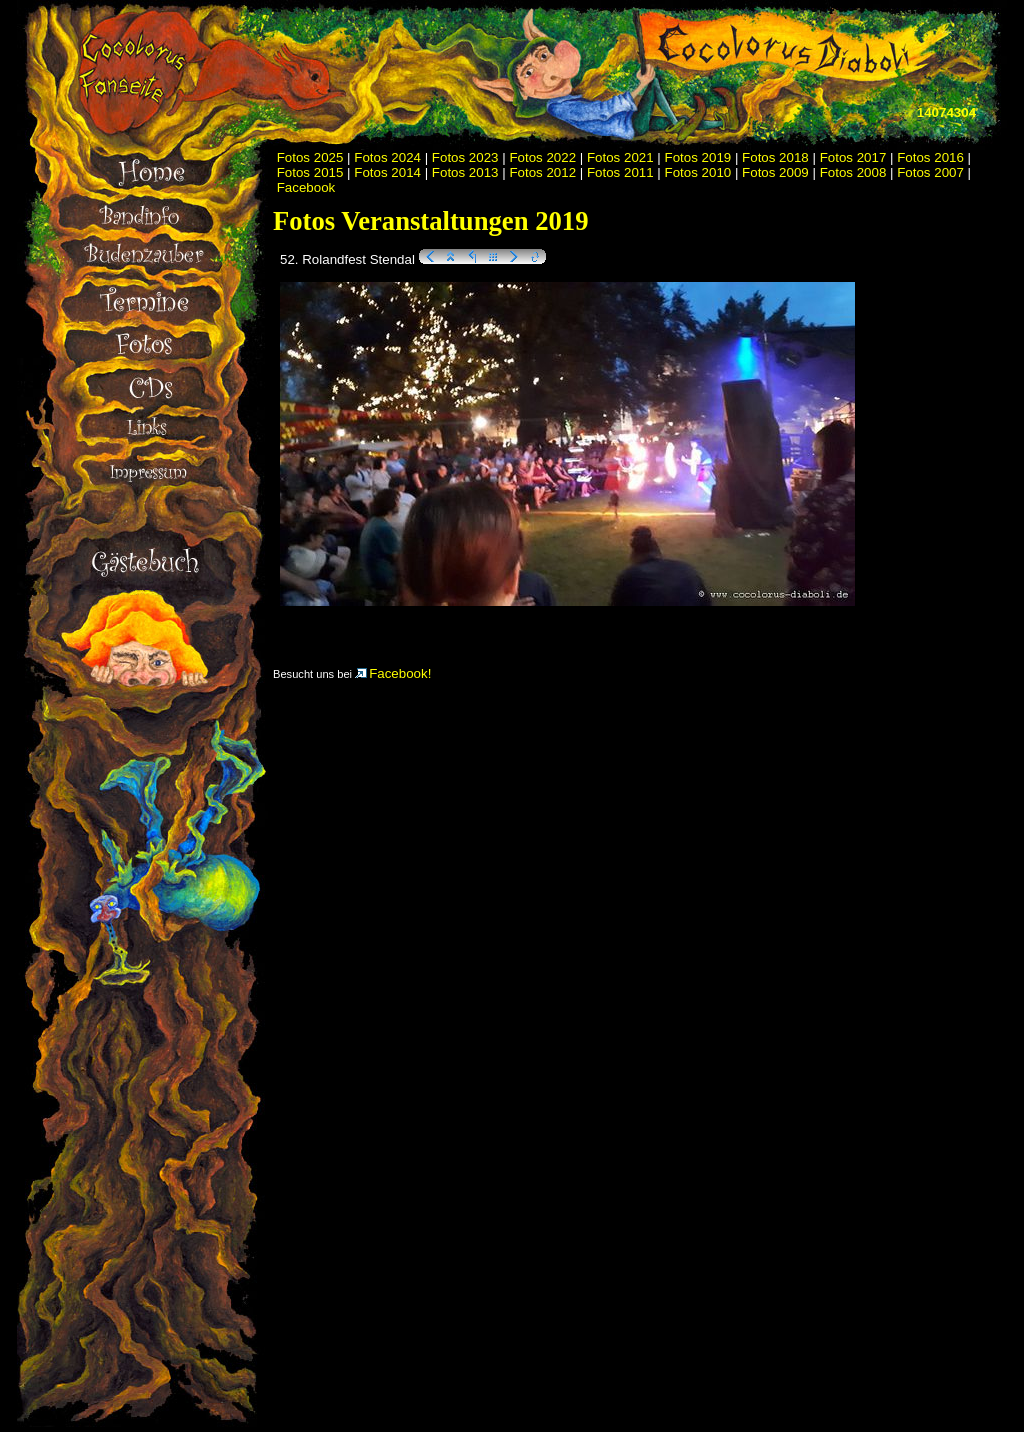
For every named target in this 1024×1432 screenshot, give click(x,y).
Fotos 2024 (387, 157)
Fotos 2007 (930, 172)
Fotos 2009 (775, 172)
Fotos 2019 (698, 157)
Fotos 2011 (620, 172)
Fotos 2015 (310, 172)
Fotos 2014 (387, 172)
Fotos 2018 (775, 157)
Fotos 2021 (620, 157)
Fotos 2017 (853, 157)
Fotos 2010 (698, 172)
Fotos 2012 (542, 172)
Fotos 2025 (310, 157)
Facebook (306, 187)
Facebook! (393, 673)
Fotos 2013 (465, 172)
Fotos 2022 (542, 157)
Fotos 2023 (465, 157)
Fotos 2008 (853, 172)
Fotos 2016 (930, 157)
